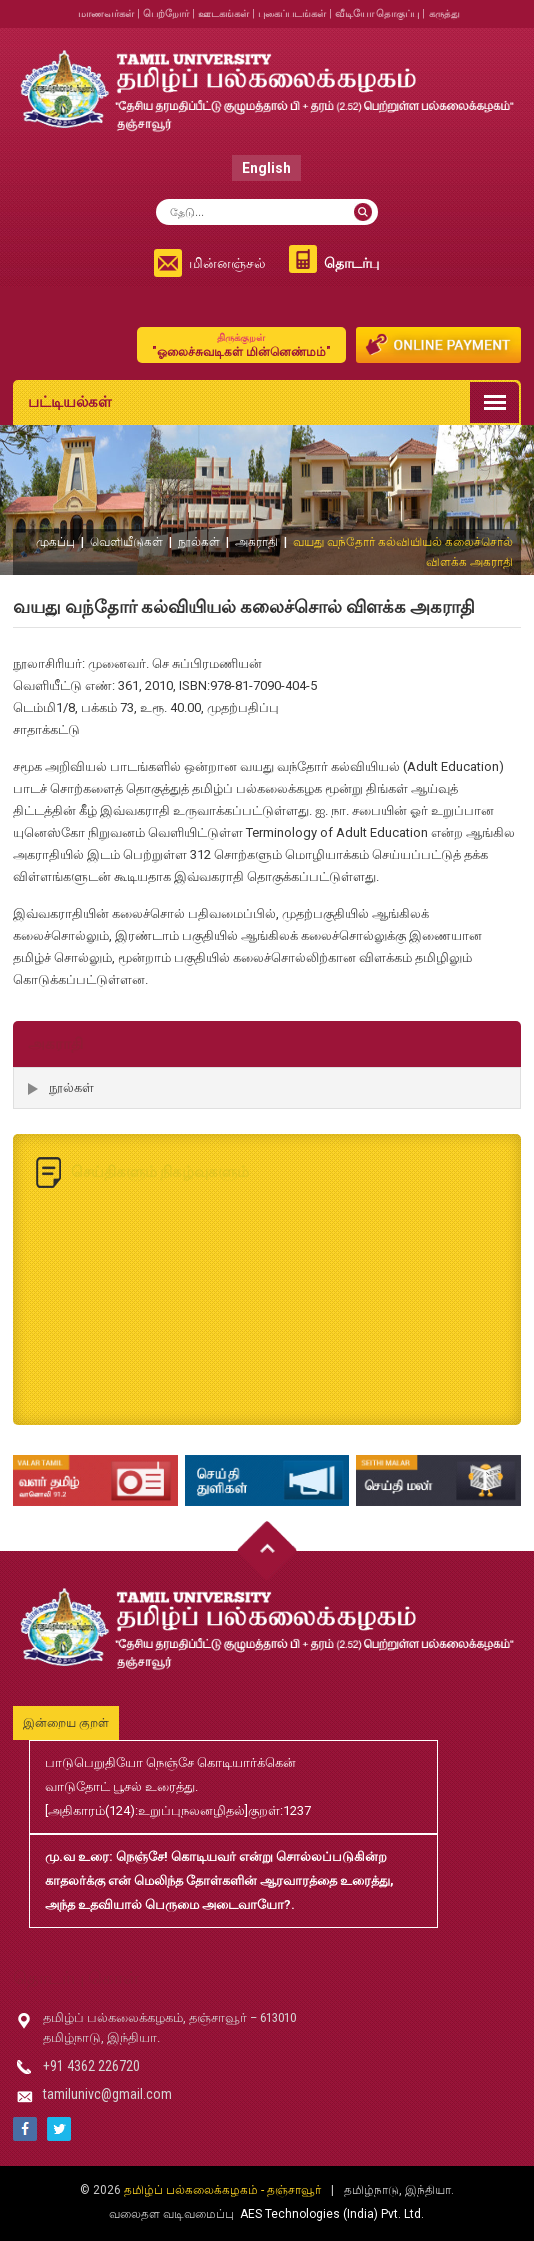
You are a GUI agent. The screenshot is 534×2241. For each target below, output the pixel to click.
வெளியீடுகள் (126, 542)
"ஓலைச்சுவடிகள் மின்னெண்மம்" (241, 344)
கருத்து (444, 13)
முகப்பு (55, 542)
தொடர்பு (351, 263)
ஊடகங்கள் (223, 13)
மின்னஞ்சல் (227, 263)
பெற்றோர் (166, 13)
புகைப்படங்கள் (292, 13)
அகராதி (256, 542)
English (266, 168)
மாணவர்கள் (106, 13)
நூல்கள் (199, 542)
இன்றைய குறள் (66, 1723)
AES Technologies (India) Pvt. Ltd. (332, 2214)
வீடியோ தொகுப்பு (377, 13)
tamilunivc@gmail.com (107, 2094)
